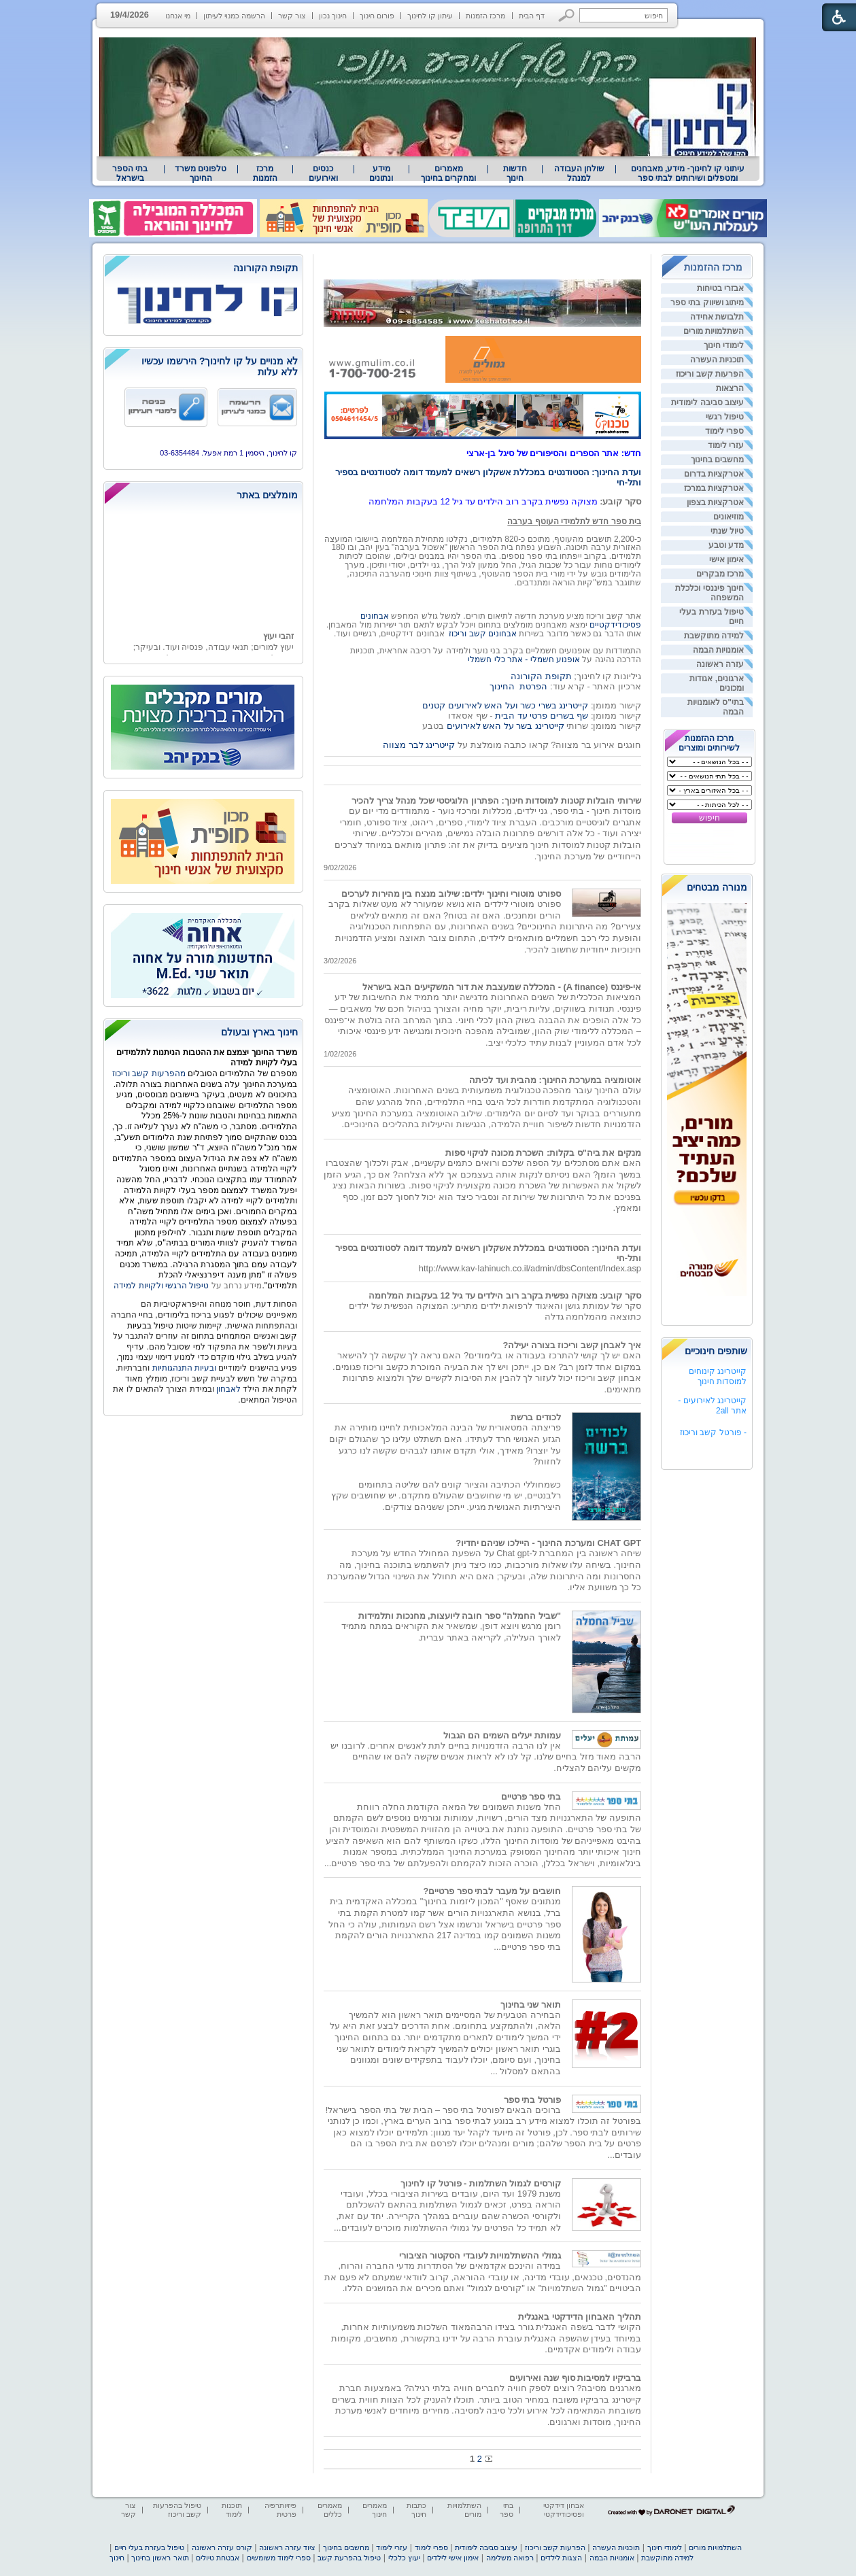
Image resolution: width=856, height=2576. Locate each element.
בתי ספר (506, 2509)
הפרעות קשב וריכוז (710, 374)
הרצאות (730, 388)
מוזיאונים (728, 516)
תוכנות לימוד (232, 2509)
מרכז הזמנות (485, 16)
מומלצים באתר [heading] (267, 495)
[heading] (203, 269)
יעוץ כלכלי (404, 2558)
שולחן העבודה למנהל (579, 173)
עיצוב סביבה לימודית (707, 402)
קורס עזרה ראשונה (222, 2547)
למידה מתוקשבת (714, 635)
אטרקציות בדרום (714, 474)
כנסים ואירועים (323, 173)
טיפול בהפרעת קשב (349, 2558)
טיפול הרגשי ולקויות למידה (161, 1285)
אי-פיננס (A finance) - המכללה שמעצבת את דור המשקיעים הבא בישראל (501, 987)
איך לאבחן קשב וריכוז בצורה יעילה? (571, 1345)
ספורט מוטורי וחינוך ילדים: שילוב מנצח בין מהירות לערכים (451, 894)
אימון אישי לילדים (453, 2558)
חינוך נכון (333, 16)
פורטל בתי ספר (532, 2100)
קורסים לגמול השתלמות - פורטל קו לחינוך (480, 2183)
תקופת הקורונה (541, 676)
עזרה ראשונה (720, 664)
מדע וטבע (726, 545)
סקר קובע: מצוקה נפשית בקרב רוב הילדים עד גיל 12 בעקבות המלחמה (505, 1295)
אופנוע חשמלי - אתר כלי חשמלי (524, 659)
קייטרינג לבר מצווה (419, 745)
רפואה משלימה (510, 2558)
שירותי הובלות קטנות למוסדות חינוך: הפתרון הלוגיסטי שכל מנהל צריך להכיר (496, 800)
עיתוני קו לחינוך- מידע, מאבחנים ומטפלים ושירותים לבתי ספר (688, 173)
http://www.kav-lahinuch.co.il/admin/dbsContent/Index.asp (530, 1268)
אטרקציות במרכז (714, 488)
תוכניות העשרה (717, 359)
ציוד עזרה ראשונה (287, 2547)
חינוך (116, 2558)
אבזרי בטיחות (720, 288)
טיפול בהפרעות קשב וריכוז (177, 2509)
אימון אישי (726, 559)
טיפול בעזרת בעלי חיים (149, 2547)
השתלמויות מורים (713, 331)
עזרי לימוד (726, 445)
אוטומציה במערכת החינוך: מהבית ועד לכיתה (555, 1080)
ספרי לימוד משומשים (279, 2558)
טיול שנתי (727, 531)
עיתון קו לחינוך (430, 16)
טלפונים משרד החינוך (200, 173)
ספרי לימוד (724, 431)
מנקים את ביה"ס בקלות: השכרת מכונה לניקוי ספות (543, 1153)
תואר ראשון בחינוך (159, 2558)
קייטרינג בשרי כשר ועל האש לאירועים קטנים (505, 705)
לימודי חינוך (724, 345)
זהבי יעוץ (278, 648)
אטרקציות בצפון (715, 502)
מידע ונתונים (381, 173)
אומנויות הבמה (718, 650)
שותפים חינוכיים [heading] (716, 1350)
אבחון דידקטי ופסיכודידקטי (563, 2509)
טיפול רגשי (725, 417)
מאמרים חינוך (374, 2509)
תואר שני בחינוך (530, 2004)
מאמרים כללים (330, 2509)
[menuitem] (687, 173)
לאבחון (228, 1389)
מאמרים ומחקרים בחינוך (448, 173)
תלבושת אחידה (717, 317)
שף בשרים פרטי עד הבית (541, 715)
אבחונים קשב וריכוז (483, 633)
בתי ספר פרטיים (531, 1796)
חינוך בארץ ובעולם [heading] (259, 1032)
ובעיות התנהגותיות (183, 1368)
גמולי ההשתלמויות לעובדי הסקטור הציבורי (480, 2255)
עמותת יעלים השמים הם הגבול (502, 1735)
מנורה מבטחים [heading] (717, 887)
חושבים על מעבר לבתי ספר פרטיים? (492, 1891)
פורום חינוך (377, 16)
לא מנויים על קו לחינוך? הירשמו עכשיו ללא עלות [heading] (219, 366)
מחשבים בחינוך (717, 459)
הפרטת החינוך (518, 686)
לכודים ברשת (536, 1417)
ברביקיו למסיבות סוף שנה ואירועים (575, 2378)
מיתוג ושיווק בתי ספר (707, 302)
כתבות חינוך (416, 2509)
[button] (566, 15)
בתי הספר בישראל (130, 173)
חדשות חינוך (515, 173)
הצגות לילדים (561, 2558)
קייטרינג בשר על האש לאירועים (505, 726)
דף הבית (532, 16)
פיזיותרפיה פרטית (280, 2509)
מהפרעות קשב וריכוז (150, 1073)
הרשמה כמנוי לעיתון (234, 16)
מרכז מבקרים (720, 574)
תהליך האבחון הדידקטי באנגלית (579, 2317)
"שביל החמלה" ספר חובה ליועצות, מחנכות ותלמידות (459, 1616)
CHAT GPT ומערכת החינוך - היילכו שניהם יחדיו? (548, 1543)
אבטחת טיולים (217, 2558)
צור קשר (292, 16)
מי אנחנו (177, 16)
